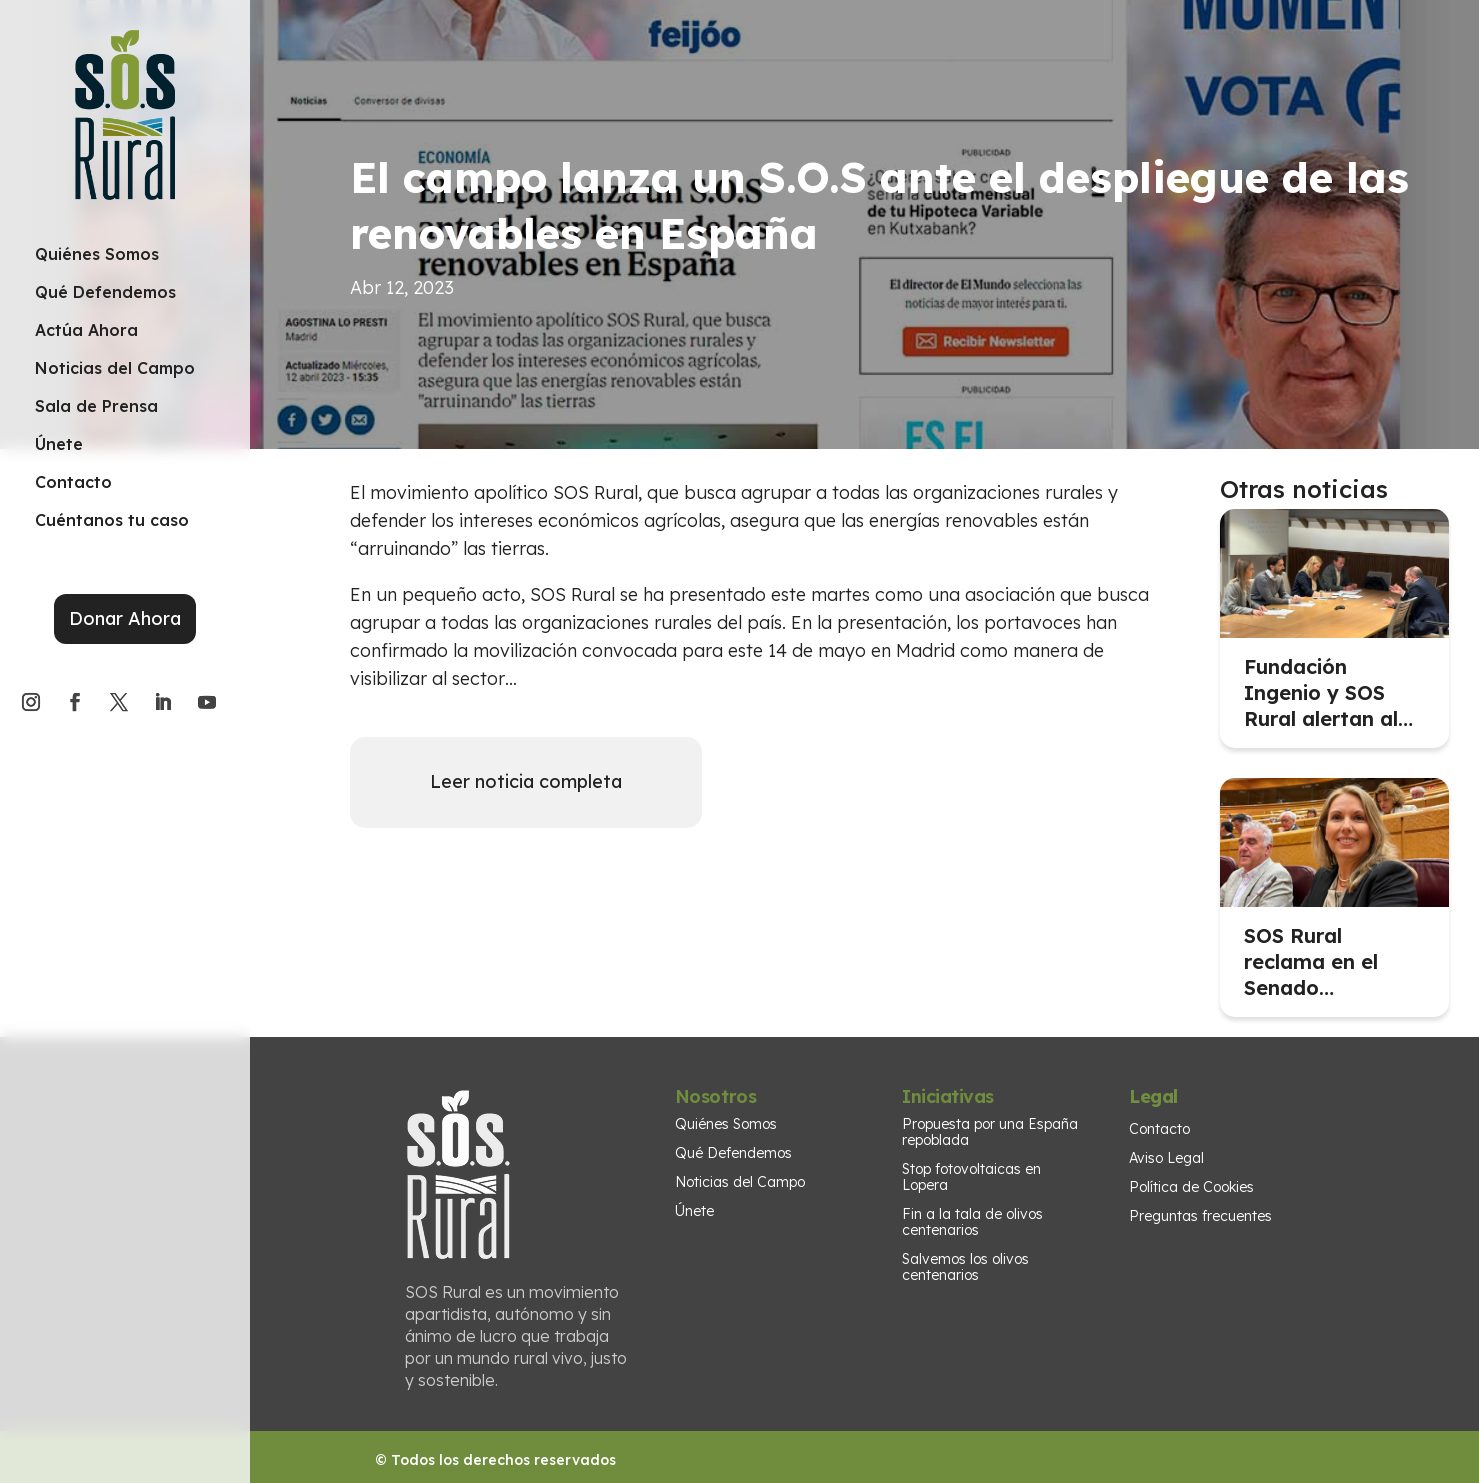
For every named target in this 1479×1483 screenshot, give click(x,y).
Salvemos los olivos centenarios (965, 1267)
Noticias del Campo (740, 1182)
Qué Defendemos (733, 1153)
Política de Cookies (1191, 1187)
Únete (694, 1211)
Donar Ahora (125, 618)
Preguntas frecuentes (1200, 1216)
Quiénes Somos (726, 1124)
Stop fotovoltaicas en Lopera (971, 1177)
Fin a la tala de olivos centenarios (972, 1222)
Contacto (1159, 1129)
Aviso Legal (1166, 1158)
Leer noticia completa (526, 781)
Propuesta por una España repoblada (990, 1132)
